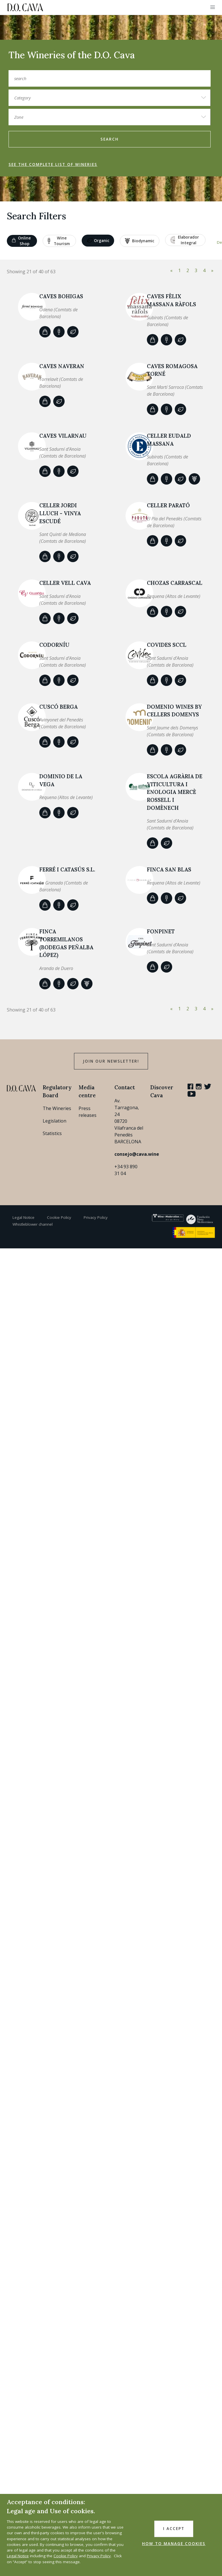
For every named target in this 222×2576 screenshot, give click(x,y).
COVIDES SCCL (166, 644)
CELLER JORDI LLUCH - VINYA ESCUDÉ (60, 513)
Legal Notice (23, 1217)
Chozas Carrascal (174, 582)
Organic (98, 241)
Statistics (52, 1133)
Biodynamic (139, 241)
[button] (212, 7)
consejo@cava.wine (136, 1154)
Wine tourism (59, 240)
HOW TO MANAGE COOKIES (173, 2543)
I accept (173, 2528)
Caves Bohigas (61, 296)
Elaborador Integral (184, 240)
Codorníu (54, 644)
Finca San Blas (169, 869)
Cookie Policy (59, 1217)
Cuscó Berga (58, 706)
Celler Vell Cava (65, 582)
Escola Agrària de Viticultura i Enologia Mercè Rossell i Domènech (174, 792)
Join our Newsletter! (111, 1061)
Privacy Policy (96, 1217)
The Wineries (57, 1108)
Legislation (54, 1121)
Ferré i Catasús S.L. (67, 869)
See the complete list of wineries (53, 164)
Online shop (21, 240)
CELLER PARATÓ (168, 505)
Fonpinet (161, 931)
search (109, 139)
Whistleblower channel (33, 1224)
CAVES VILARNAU (63, 435)
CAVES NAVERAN (61, 366)
